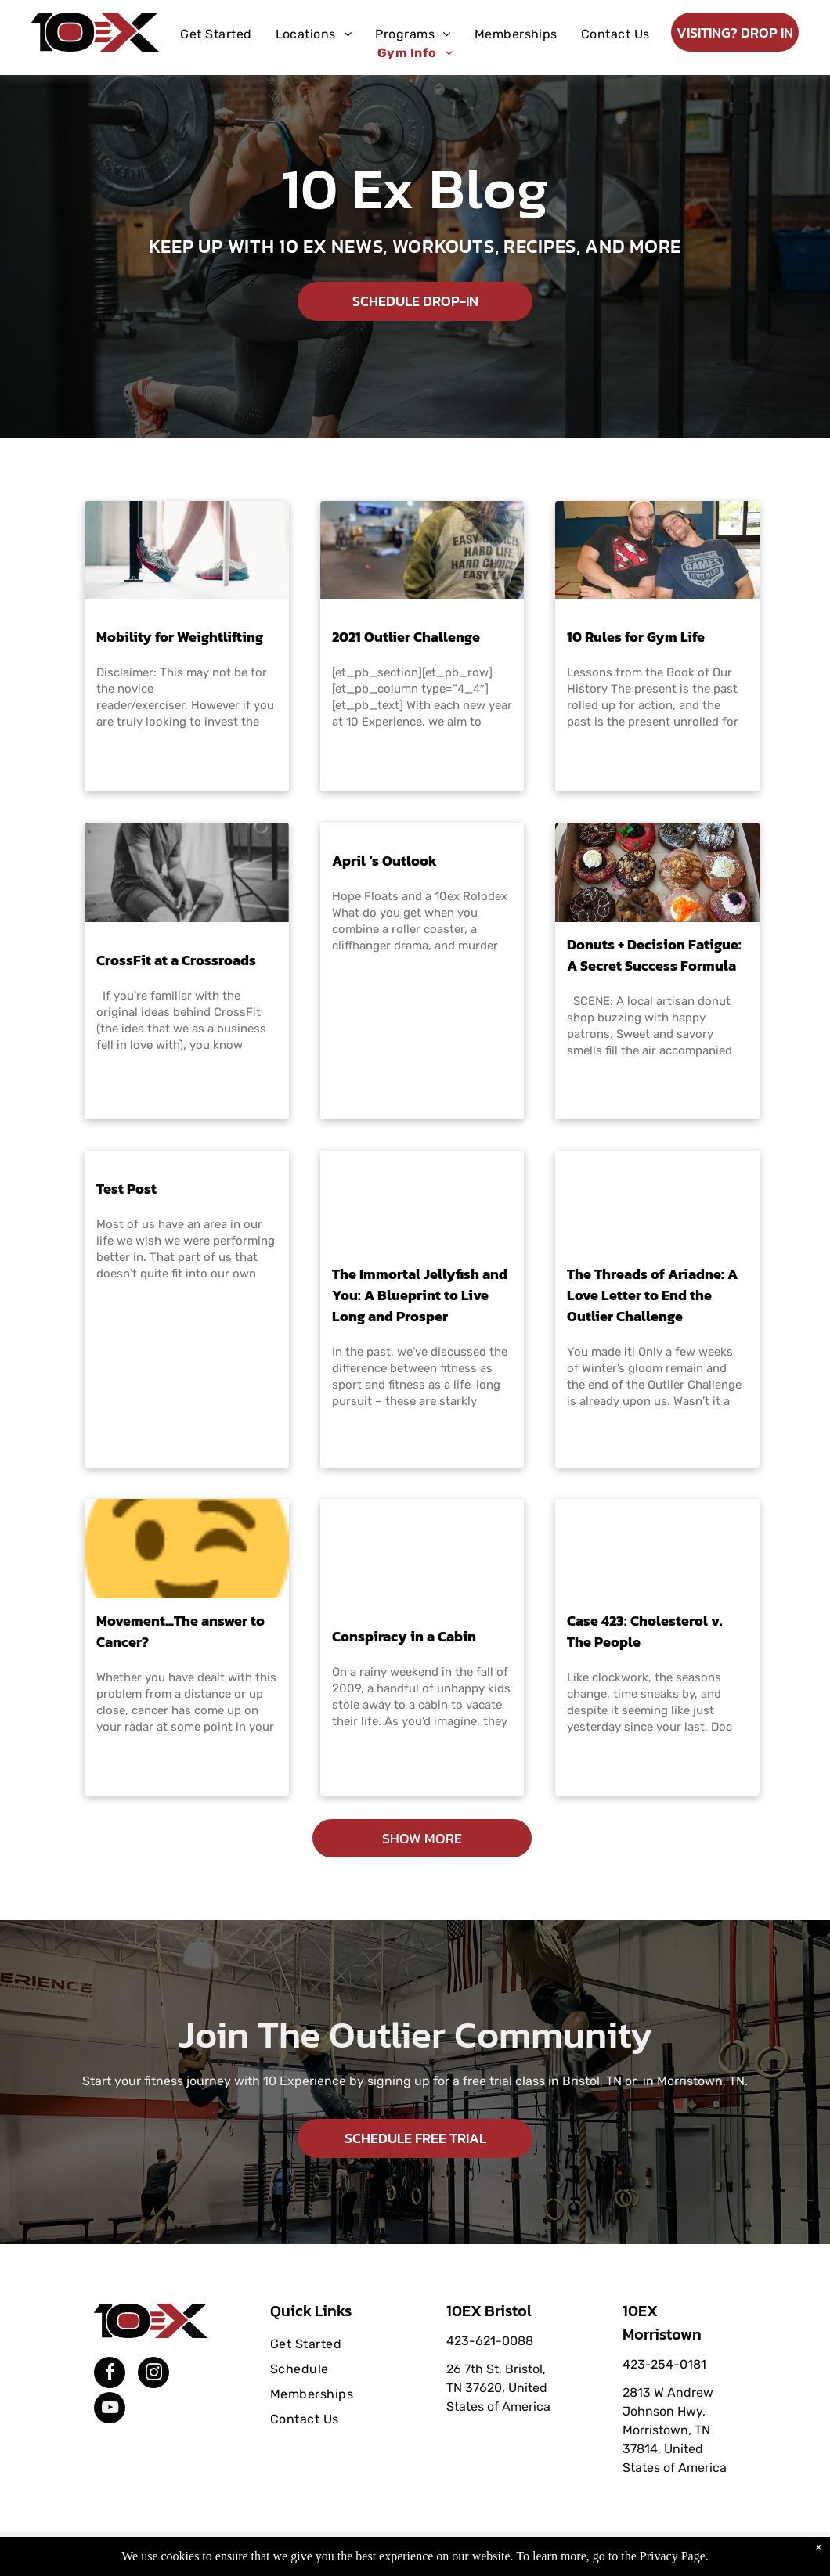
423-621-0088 (489, 2340)
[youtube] (109, 2409)
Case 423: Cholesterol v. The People (645, 1631)
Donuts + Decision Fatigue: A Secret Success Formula (654, 955)
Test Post (126, 1188)
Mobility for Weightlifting (179, 636)
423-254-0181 (664, 2364)
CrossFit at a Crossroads (176, 960)
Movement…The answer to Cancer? (180, 1631)
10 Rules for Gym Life (636, 636)
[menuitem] (215, 34)
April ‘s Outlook (384, 860)
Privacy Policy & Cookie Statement (317, 2547)
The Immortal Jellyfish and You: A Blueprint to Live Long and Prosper (419, 1295)
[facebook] (109, 2374)
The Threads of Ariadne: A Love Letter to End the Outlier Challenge (652, 1295)
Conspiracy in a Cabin (404, 1636)
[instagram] (153, 2374)
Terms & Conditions (544, 2547)
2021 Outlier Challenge (406, 636)
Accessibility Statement (447, 2547)
